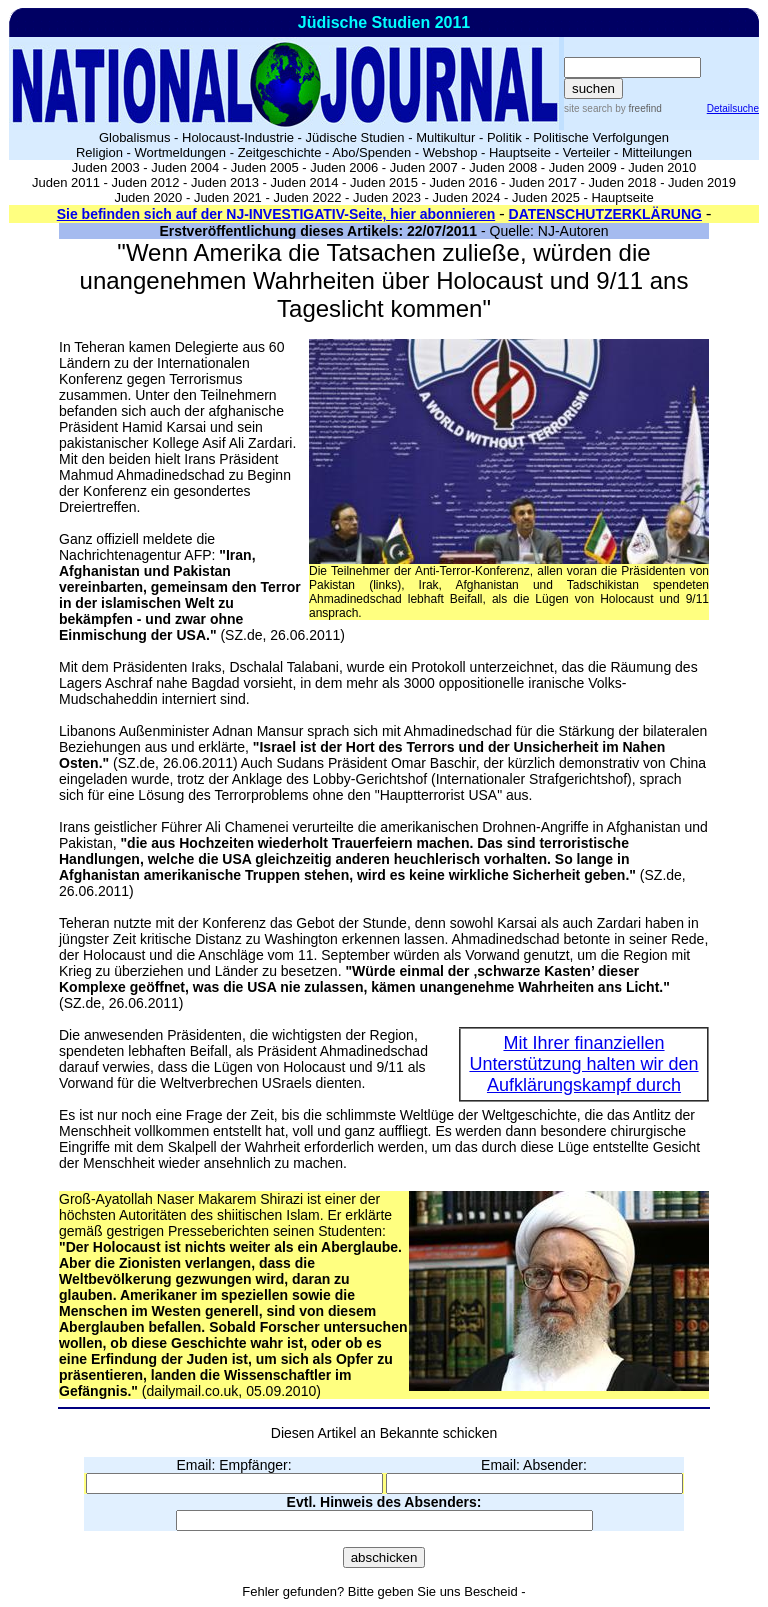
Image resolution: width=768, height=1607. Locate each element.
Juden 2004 (185, 167)
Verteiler (587, 152)
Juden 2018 (623, 182)
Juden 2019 (702, 182)
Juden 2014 (305, 182)
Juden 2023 (387, 197)
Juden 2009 (583, 167)
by (636, 108)
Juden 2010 (662, 167)
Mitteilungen (657, 152)
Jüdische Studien (355, 137)
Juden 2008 (503, 167)
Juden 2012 (145, 182)
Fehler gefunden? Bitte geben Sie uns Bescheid (379, 1591)
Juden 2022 (307, 197)
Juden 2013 (225, 182)
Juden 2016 (464, 182)
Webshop (450, 152)
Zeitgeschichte (280, 152)
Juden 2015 (384, 182)
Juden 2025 (546, 197)
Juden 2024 (466, 197)
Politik (504, 137)
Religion (99, 152)
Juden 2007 (424, 167)
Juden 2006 (344, 167)
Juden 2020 (148, 197)
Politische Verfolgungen (601, 137)
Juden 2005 (265, 167)
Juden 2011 (66, 182)
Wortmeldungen (181, 152)
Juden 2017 (543, 182)
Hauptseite (520, 152)
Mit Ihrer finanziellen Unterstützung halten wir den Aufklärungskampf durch (583, 1064)
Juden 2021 (228, 197)
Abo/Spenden (371, 152)
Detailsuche (733, 108)
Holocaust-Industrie (238, 137)
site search (588, 108)
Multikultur (445, 137)
